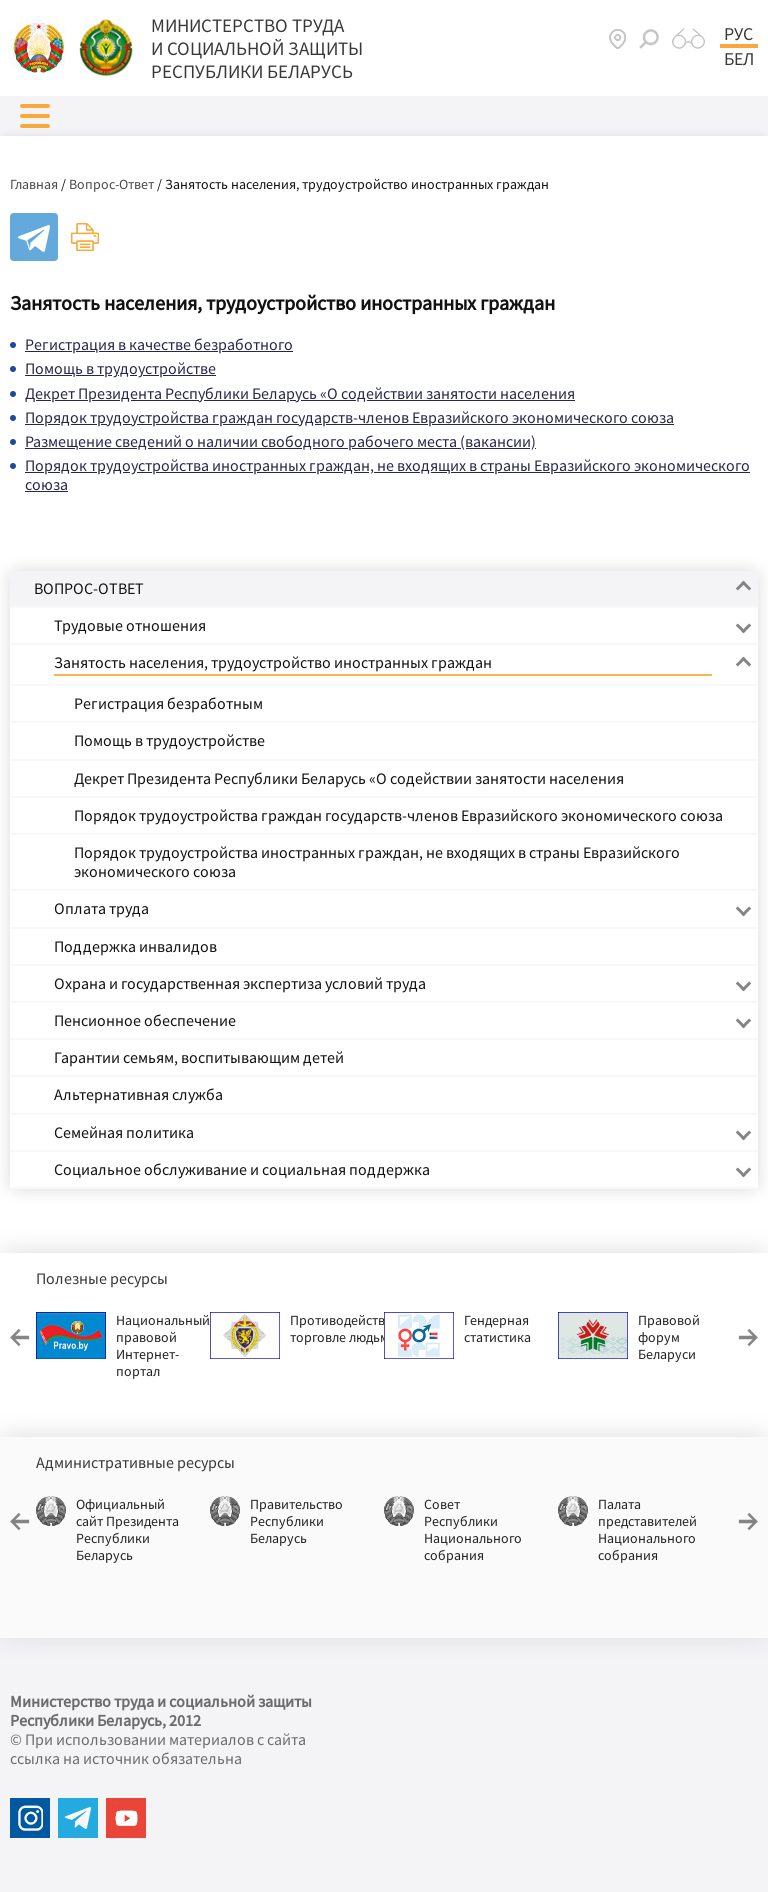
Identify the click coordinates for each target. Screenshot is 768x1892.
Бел (739, 59)
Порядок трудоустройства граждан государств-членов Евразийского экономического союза (349, 417)
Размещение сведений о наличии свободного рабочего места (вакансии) (280, 441)
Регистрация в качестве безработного (159, 344)
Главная (34, 184)
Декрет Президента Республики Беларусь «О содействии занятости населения (300, 393)
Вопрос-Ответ (111, 184)
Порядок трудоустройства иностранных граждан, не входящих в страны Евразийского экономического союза (387, 474)
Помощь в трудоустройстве (120, 368)
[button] (35, 116)
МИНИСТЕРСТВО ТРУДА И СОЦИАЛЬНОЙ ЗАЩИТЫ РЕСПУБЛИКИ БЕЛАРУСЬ (257, 48)
